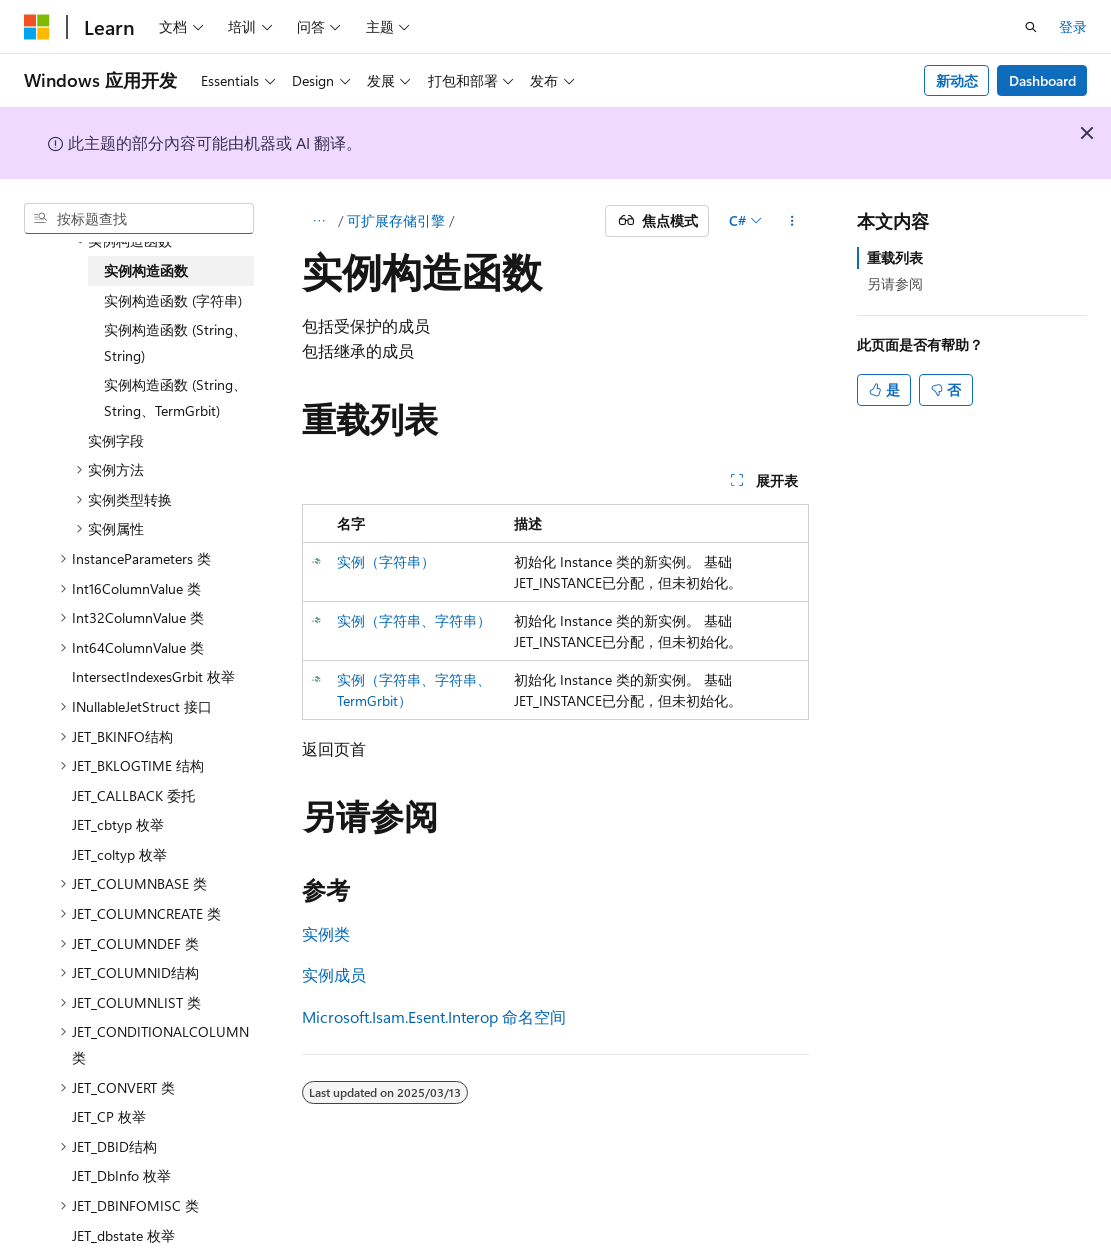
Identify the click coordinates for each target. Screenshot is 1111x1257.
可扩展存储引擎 (396, 220)
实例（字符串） (386, 561)
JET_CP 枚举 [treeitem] (109, 1116)
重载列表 (895, 257)
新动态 (957, 80)
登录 (1073, 26)
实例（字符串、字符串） (414, 620)
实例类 (326, 933)
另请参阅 (895, 283)
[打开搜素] (1031, 27)
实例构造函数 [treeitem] (146, 270)
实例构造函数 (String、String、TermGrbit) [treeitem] (175, 397)
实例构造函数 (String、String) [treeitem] (175, 342)
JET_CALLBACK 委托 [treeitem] (133, 795)
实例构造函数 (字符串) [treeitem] (173, 300)
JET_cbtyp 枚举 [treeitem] (118, 824)
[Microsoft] (37, 27)
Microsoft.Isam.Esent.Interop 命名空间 (434, 1016)
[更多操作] (791, 221)
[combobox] (139, 219)
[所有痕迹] (319, 221)
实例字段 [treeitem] (116, 440)
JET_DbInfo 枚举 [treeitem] (121, 1175)
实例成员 (334, 974)
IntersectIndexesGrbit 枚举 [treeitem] (153, 676)
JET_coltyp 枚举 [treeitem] (119, 854)
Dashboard (1042, 80)
